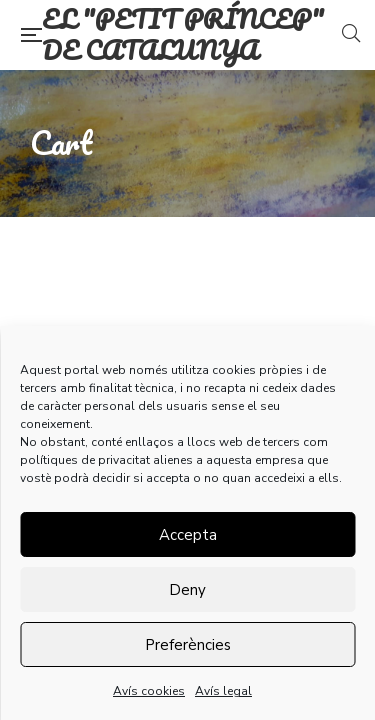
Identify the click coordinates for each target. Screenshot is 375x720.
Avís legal (223, 691)
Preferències (188, 645)
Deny (187, 590)
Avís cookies (149, 691)
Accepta (188, 535)
